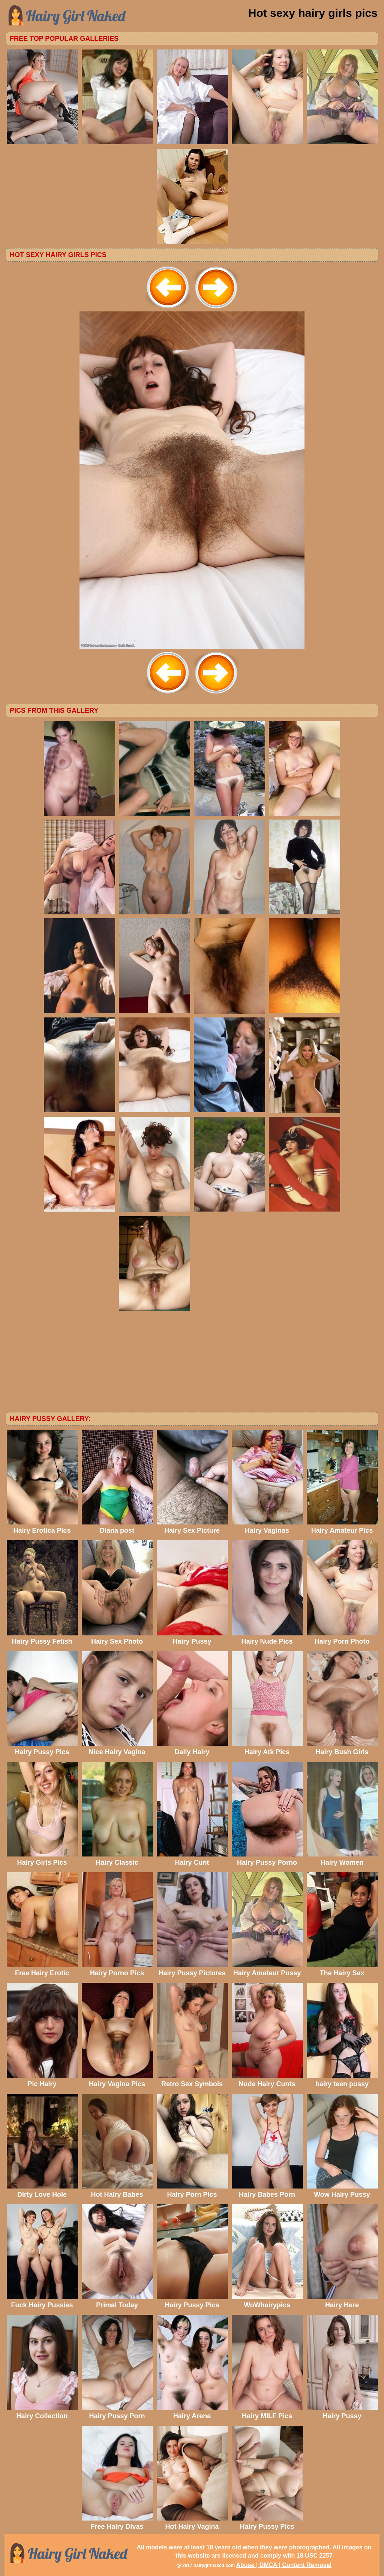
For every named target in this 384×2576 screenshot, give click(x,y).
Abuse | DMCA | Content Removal (284, 2565)
